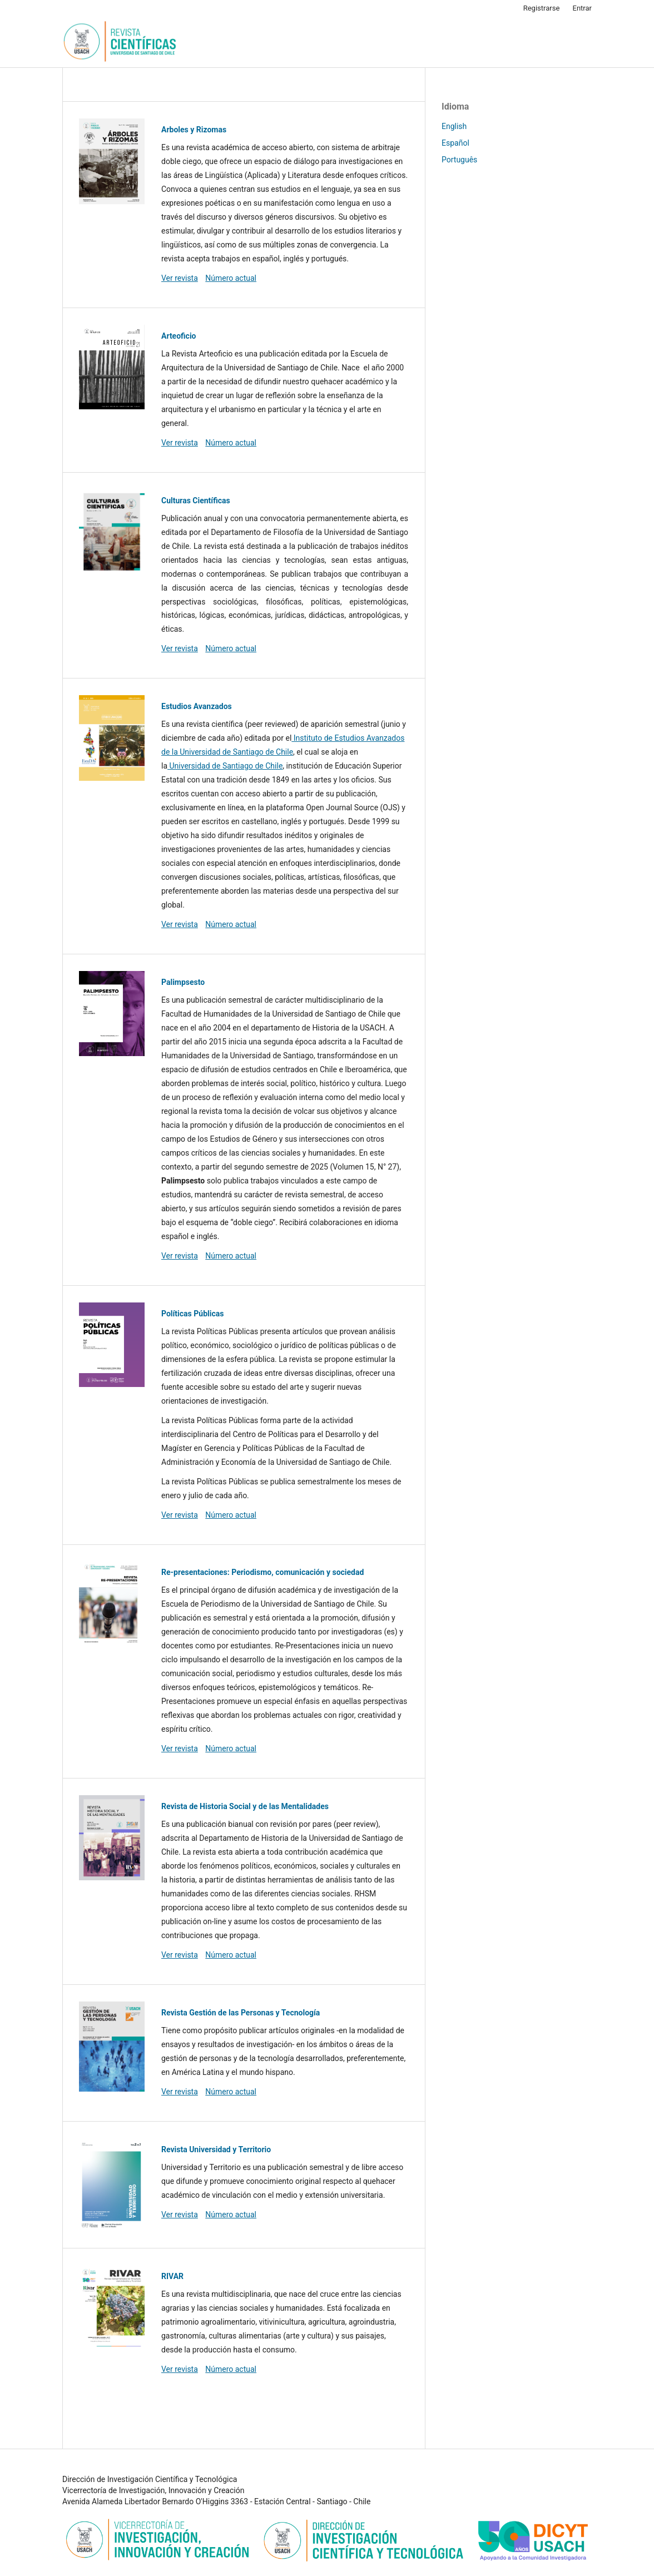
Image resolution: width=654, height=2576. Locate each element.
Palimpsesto (183, 982)
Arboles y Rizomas (193, 129)
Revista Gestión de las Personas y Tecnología (240, 2012)
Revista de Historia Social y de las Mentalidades (245, 1806)
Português (459, 159)
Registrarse (541, 8)
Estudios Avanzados (196, 706)
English (454, 126)
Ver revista (179, 278)
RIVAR (172, 2276)
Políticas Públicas (192, 1313)
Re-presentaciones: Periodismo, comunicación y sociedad (262, 1572)
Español (455, 142)
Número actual (230, 278)
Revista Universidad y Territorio (216, 2149)
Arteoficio (178, 335)
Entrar (582, 8)
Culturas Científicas (195, 500)
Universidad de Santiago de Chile (225, 765)
